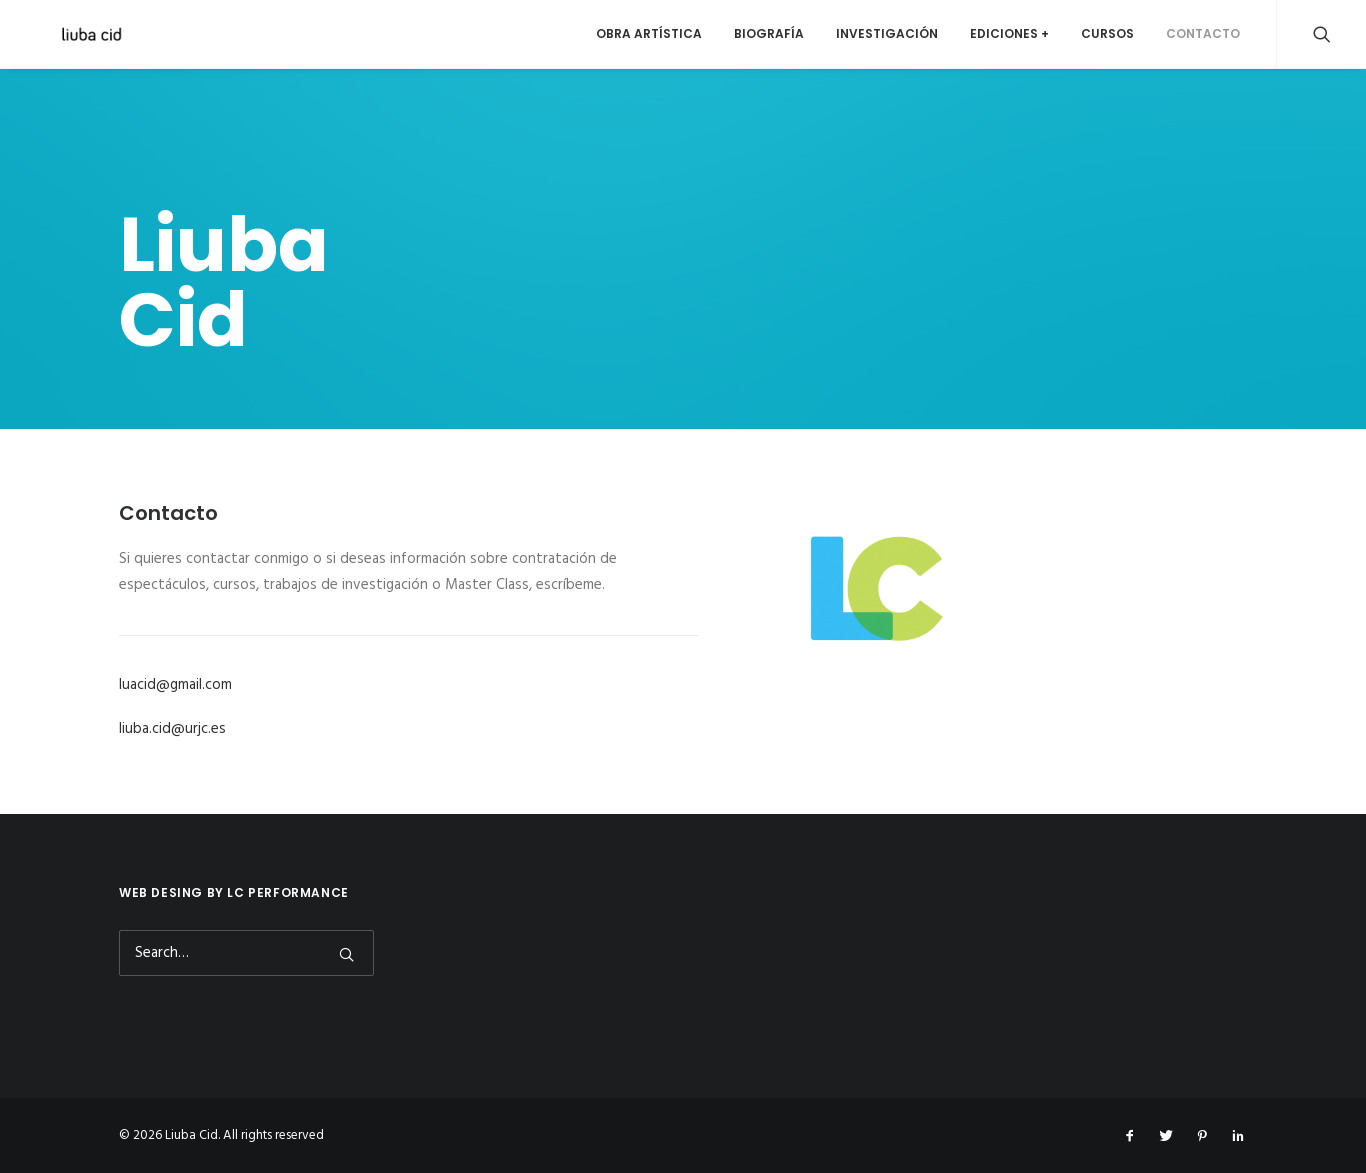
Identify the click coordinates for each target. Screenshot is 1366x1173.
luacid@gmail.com (175, 685)
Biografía (769, 33)
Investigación (887, 33)
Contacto (1203, 33)
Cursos (1107, 33)
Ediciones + (1009, 33)
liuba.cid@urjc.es (172, 729)
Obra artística (649, 33)
